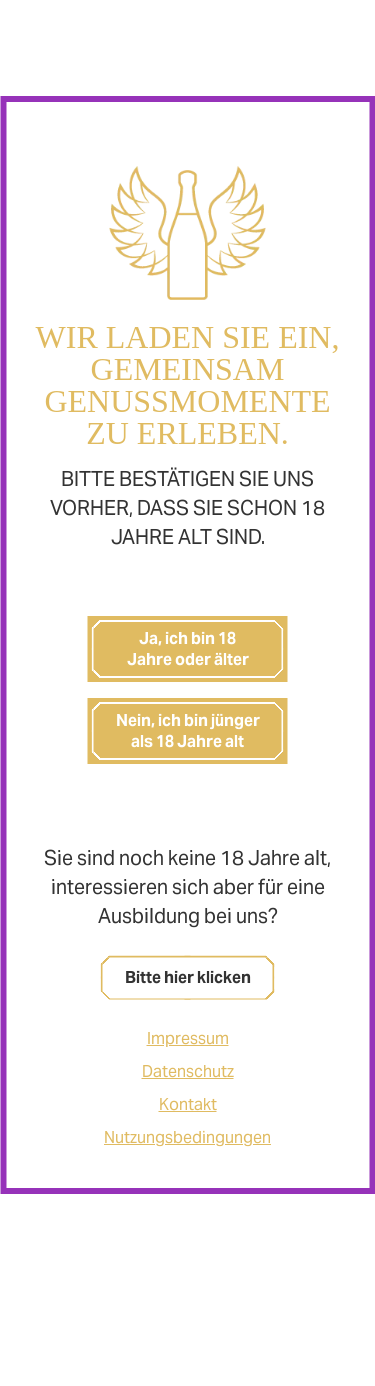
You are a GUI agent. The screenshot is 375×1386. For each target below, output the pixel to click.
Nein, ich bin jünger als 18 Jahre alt (188, 731)
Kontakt (188, 1104)
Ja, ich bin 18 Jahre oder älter (188, 649)
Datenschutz (188, 1071)
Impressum (188, 1038)
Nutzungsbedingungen (187, 1137)
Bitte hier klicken (188, 977)
